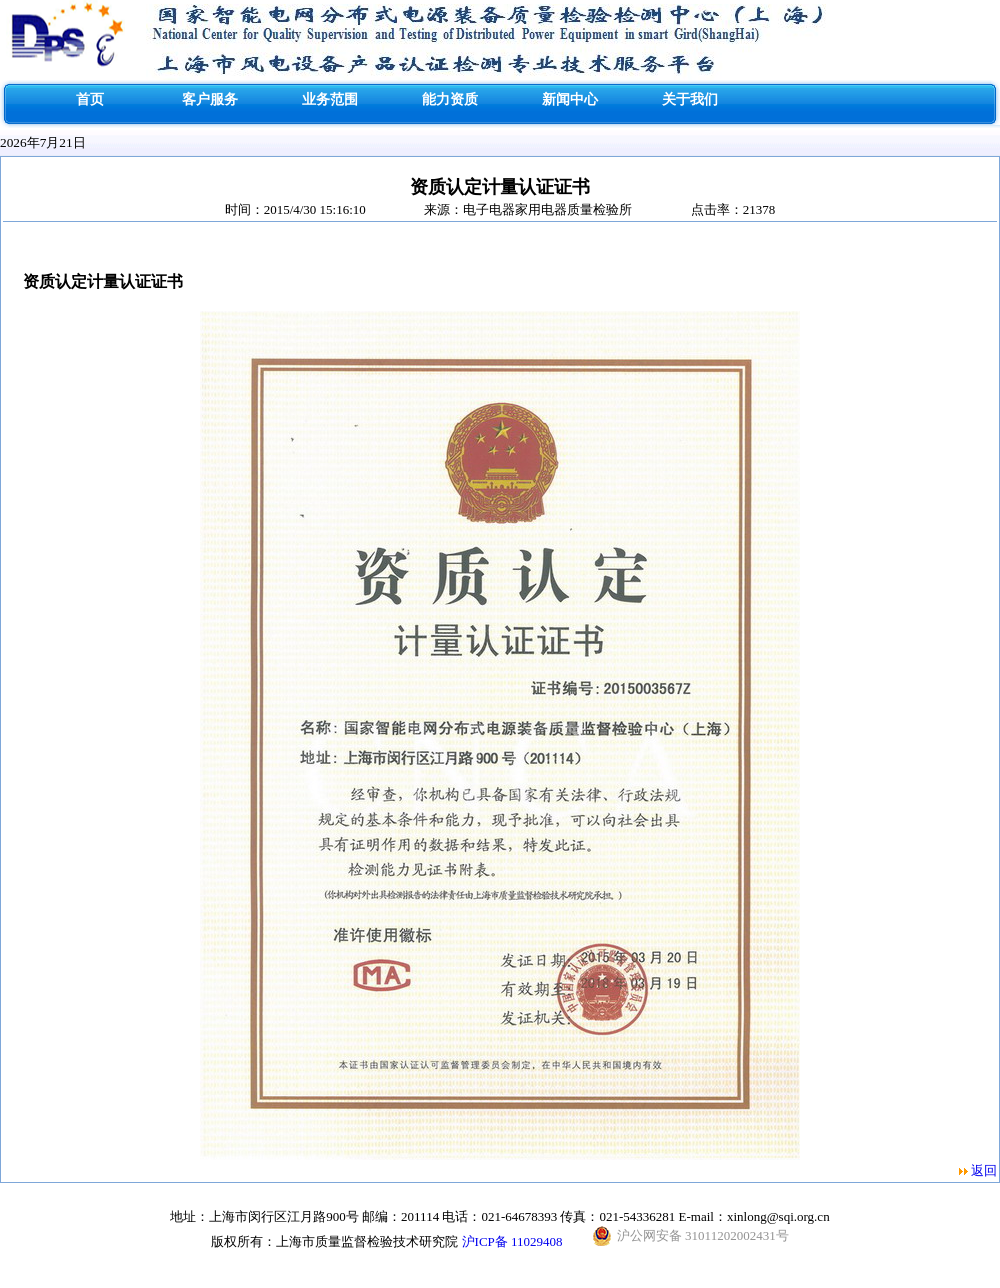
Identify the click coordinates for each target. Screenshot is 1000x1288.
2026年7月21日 (43, 142)
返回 (984, 1170)
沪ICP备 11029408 (512, 1241)
